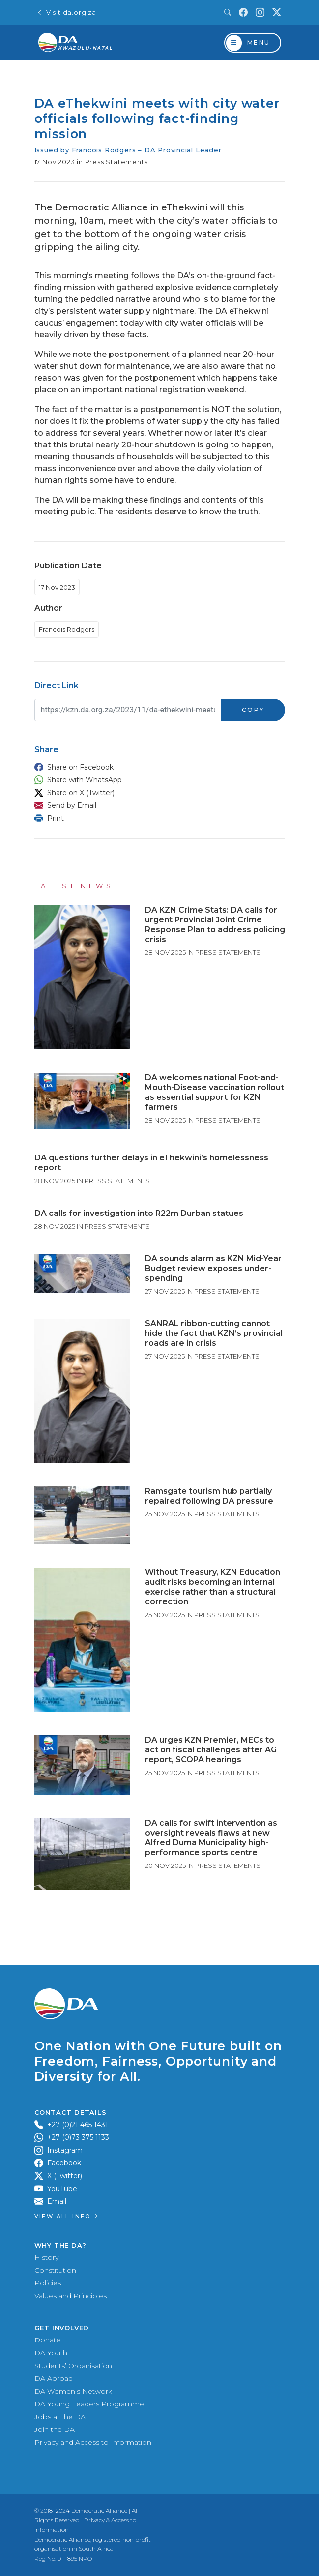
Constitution (55, 2270)
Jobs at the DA (60, 2416)
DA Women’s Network (73, 2391)
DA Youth (50, 2352)
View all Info (67, 2216)
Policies (47, 2283)
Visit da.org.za (66, 12)
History (46, 2257)
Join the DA (54, 2429)
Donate (47, 2340)
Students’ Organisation (73, 2365)
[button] (157, 767)
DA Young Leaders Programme (89, 2403)
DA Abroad (53, 2378)
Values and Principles (70, 2295)
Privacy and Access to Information (92, 2442)
